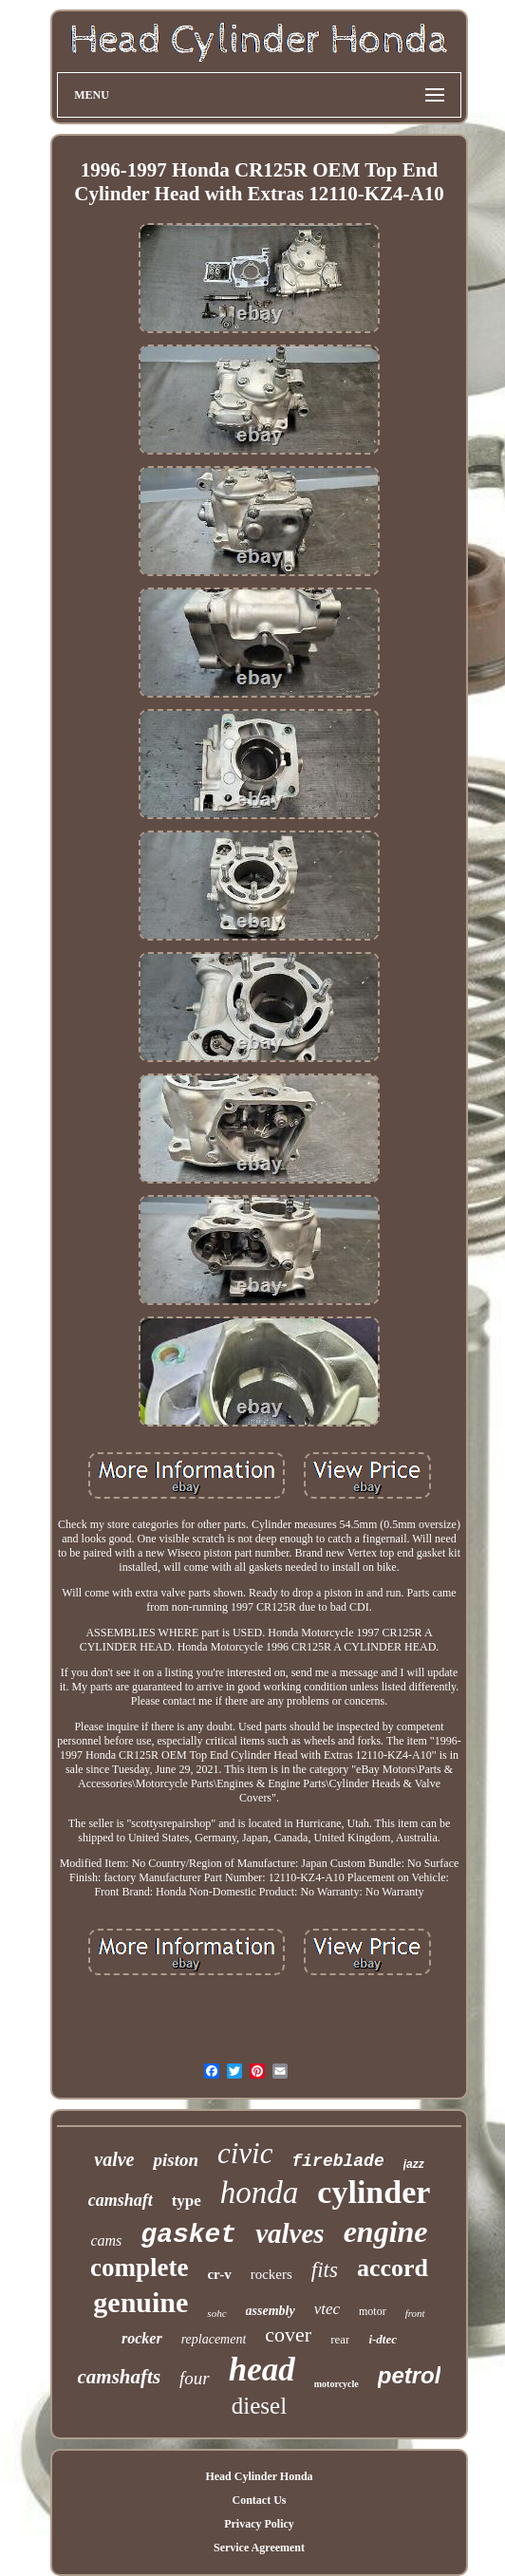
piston (175, 2160)
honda (259, 2192)
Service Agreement (259, 2547)
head (262, 2369)
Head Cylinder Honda (258, 2476)
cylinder (373, 2192)
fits (324, 2270)
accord (392, 2268)
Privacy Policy (259, 2523)
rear (339, 2339)
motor (372, 2311)
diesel (259, 2405)
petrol (409, 2375)
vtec (327, 2309)
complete (139, 2267)
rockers (271, 2274)
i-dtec (382, 2339)
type (186, 2201)
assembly (270, 2311)
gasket (188, 2234)
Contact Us (259, 2500)
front (415, 2313)
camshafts (119, 2376)
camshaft (120, 2200)
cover (288, 2334)
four (194, 2378)
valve (114, 2159)
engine (386, 2231)
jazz (413, 2164)
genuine (140, 2302)
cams (106, 2240)
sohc (216, 2313)
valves (289, 2233)
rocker (142, 2338)
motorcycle (336, 2384)
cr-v (219, 2274)
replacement (214, 2339)
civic (245, 2153)
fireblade (338, 2161)
